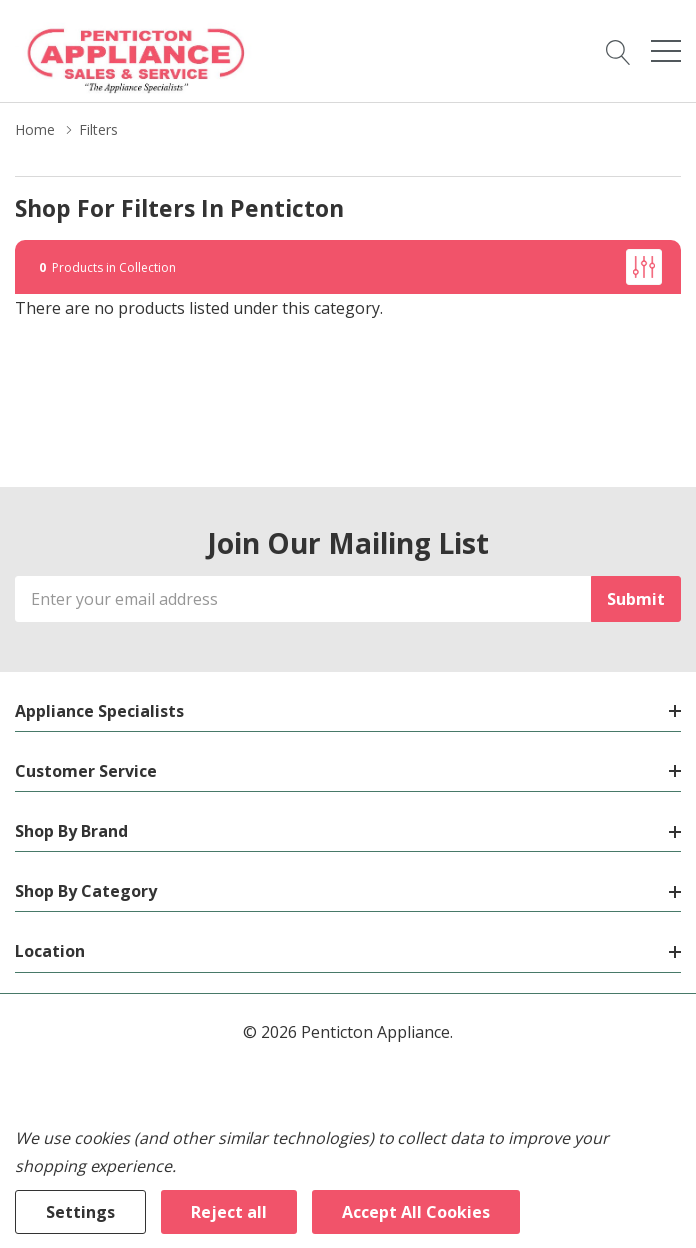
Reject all (229, 1212)
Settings (80, 1212)
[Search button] (618, 51)
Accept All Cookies (416, 1212)
